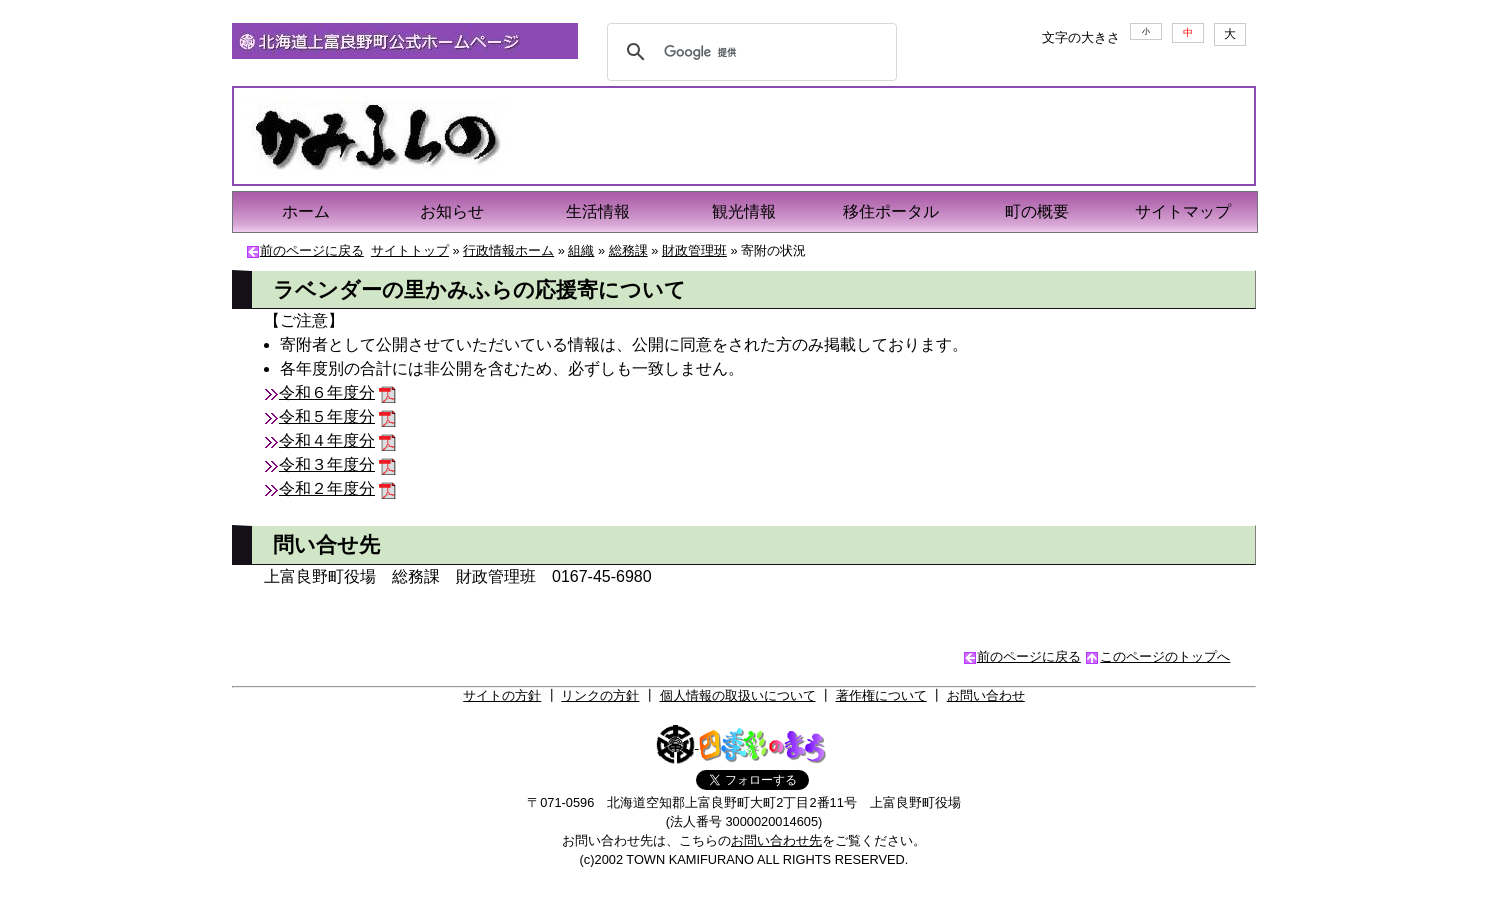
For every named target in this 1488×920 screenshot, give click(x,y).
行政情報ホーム (508, 250)
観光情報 (744, 211)
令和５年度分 (327, 416)
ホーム (306, 211)
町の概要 (1037, 211)
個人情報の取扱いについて (738, 695)
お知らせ (452, 211)
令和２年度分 (327, 488)
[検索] (749, 52)
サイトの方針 (502, 695)
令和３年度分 (327, 464)
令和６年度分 (327, 392)
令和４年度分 (327, 440)
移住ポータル (891, 211)
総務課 (628, 250)
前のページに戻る (312, 250)
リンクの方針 (600, 695)
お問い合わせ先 (776, 840)
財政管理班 (694, 250)
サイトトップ (410, 250)
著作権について (881, 695)
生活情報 (598, 211)
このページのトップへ (1165, 656)
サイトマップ (1183, 211)
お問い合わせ (986, 695)
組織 (581, 250)
